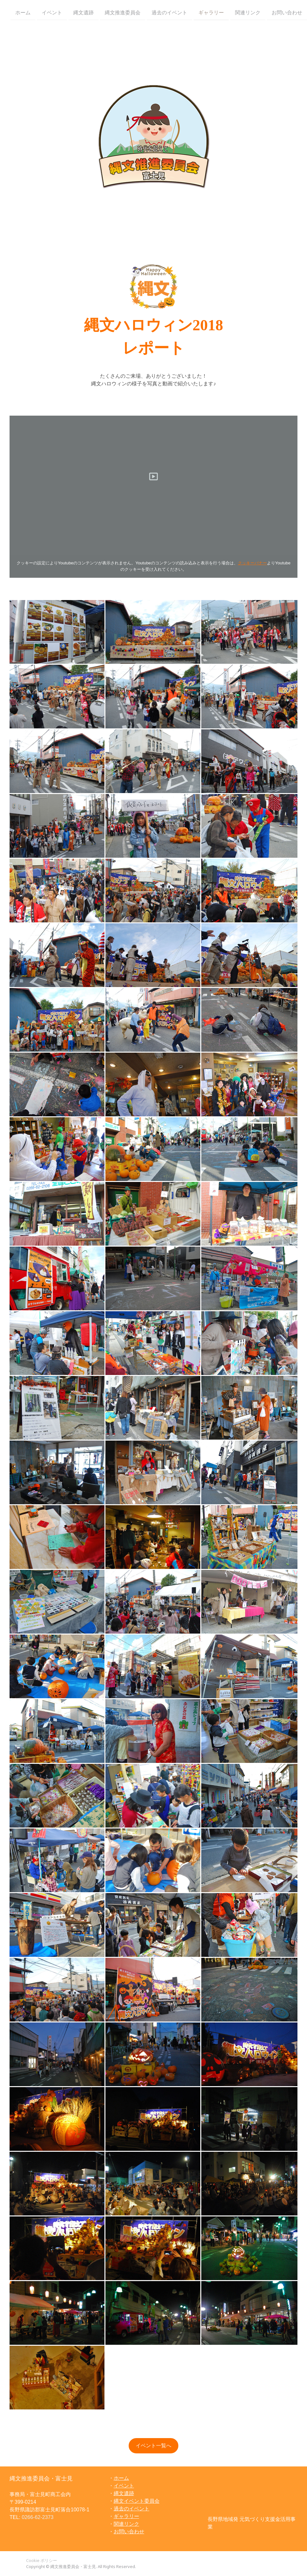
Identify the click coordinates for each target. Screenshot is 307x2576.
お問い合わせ (287, 12)
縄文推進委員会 (122, 12)
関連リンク (248, 12)
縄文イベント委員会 (137, 2501)
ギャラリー (211, 12)
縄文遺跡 (83, 12)
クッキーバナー (252, 563)
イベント (52, 12)
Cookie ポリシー (41, 2560)
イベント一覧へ (153, 2445)
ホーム (23, 12)
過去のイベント (169, 12)
